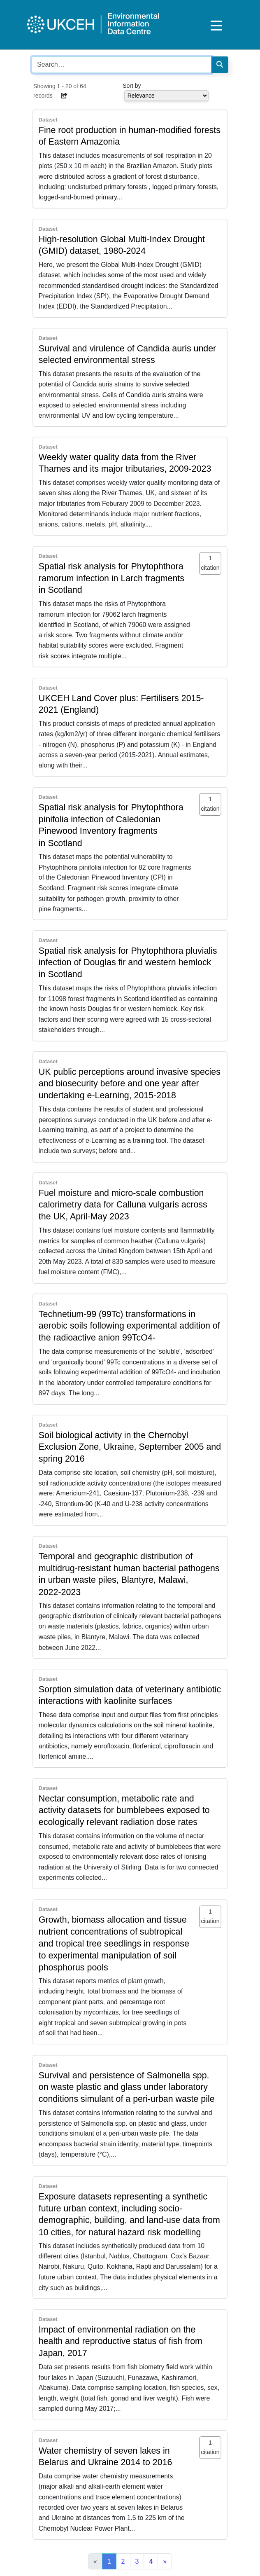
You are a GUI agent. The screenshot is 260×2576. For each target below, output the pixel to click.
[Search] (219, 64)
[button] (64, 95)
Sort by (132, 85)
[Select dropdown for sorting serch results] (166, 95)
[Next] (165, 2561)
